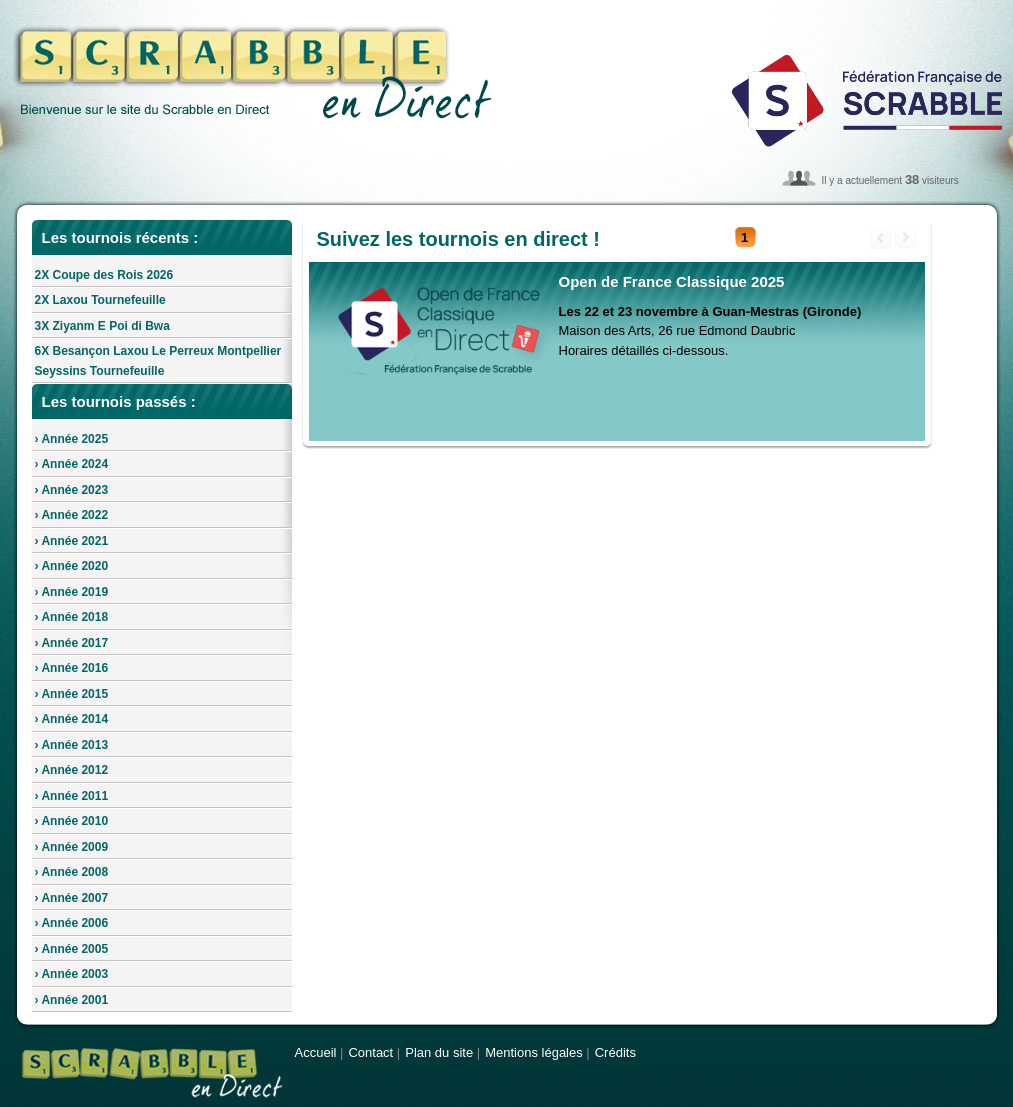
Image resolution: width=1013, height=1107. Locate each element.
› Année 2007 (72, 898)
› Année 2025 (72, 439)
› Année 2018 (72, 617)
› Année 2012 (72, 770)
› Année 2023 (72, 490)
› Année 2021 (72, 541)
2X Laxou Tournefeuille (100, 300)
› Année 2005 (72, 949)
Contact (370, 1052)
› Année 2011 (72, 796)
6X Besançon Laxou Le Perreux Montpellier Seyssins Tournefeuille (158, 361)
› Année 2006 (72, 923)
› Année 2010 (72, 821)
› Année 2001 (72, 1000)
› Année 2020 (72, 566)
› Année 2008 (72, 872)
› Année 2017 (72, 643)
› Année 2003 (72, 974)
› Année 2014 (72, 719)
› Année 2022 (72, 515)
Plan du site (439, 1052)
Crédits (615, 1052)
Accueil (316, 1052)
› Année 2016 (72, 668)
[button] (745, 238)
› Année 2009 (72, 847)
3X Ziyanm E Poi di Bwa (102, 326)
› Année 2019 (72, 592)
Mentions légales (534, 1052)
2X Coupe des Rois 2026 (104, 275)
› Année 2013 (72, 745)
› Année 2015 (72, 694)
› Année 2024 (72, 464)
